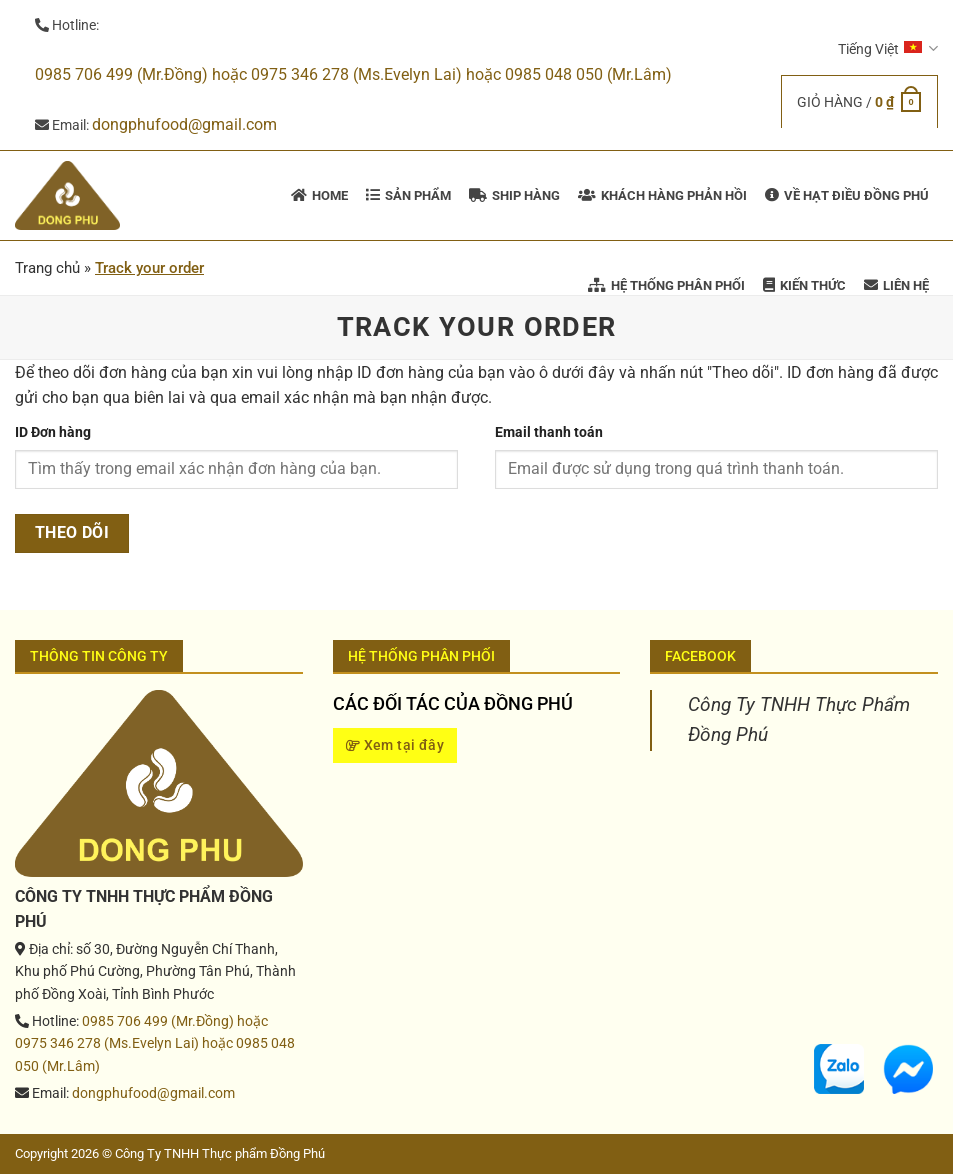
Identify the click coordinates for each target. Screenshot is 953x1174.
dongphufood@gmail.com (184, 124)
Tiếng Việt (888, 48)
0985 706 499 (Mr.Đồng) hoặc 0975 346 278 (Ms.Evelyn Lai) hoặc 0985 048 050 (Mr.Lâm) (353, 74)
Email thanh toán (549, 432)
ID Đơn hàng (53, 432)
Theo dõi (72, 533)
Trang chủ (47, 268)
